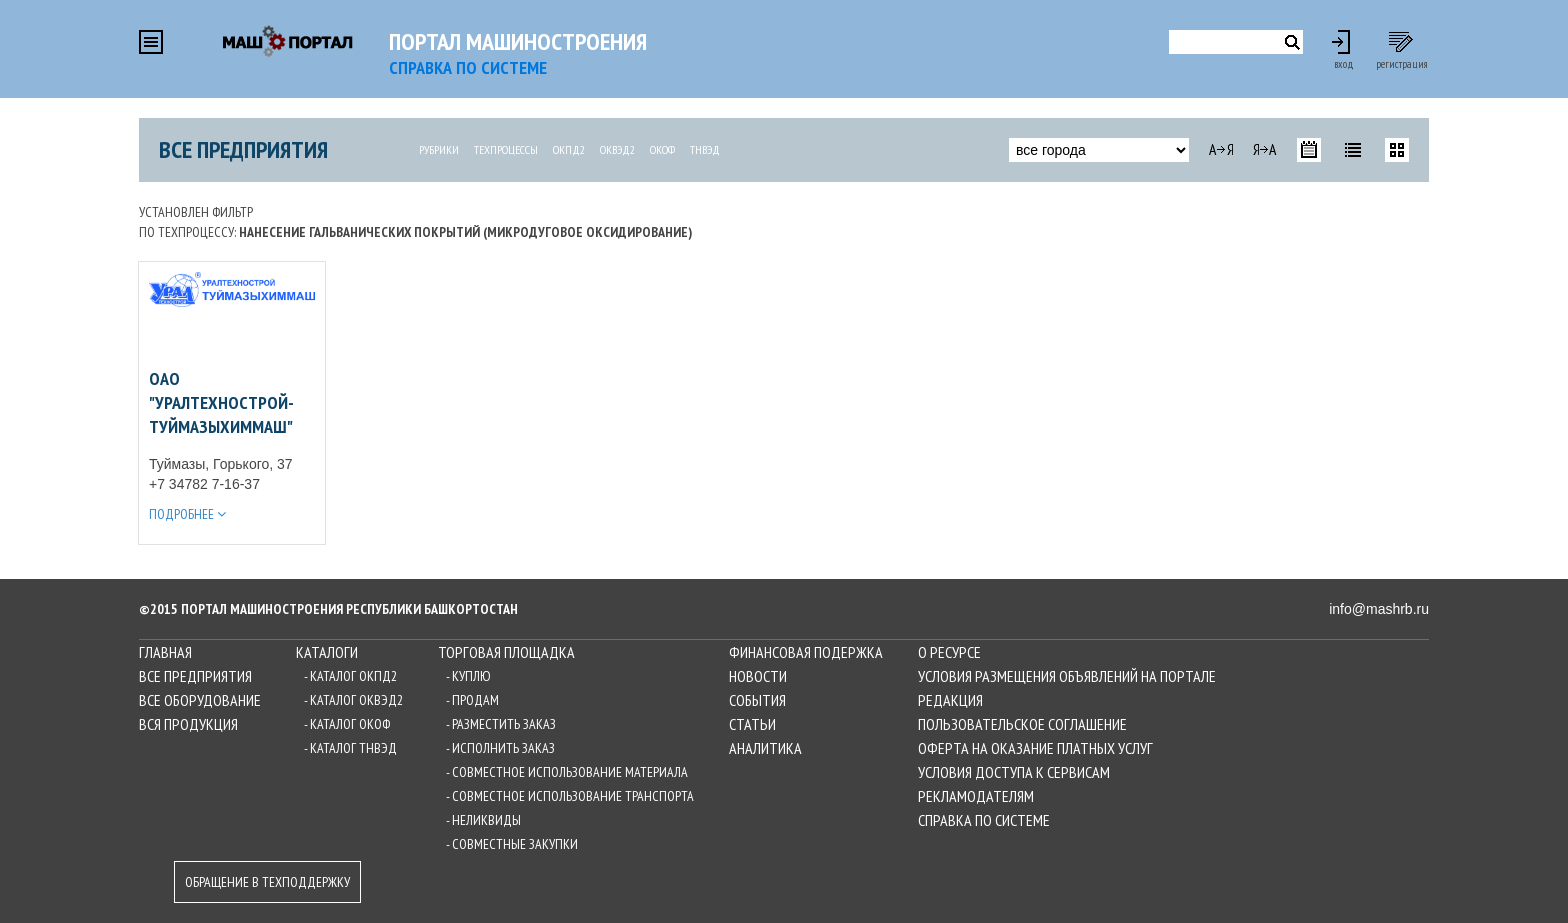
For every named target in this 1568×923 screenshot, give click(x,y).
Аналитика (765, 748)
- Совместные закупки (512, 844)
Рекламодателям (976, 796)
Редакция (950, 700)
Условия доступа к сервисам (1014, 772)
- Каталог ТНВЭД (350, 748)
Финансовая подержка (806, 652)
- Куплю (468, 676)
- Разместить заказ (501, 724)
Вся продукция (188, 724)
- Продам (472, 700)
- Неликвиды (483, 820)
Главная (165, 652)
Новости (758, 676)
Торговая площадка (506, 652)
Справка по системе (984, 820)
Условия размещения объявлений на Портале (1067, 676)
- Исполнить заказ (500, 748)
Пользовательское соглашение (1022, 724)
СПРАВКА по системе (468, 67)
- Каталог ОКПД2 (350, 676)
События (757, 700)
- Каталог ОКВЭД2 (353, 700)
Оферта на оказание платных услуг (1035, 748)
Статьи (752, 724)
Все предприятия (243, 149)
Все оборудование (200, 700)
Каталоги (327, 652)
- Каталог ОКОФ (347, 724)
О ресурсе (949, 652)
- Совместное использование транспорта (570, 796)
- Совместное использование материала (567, 772)
